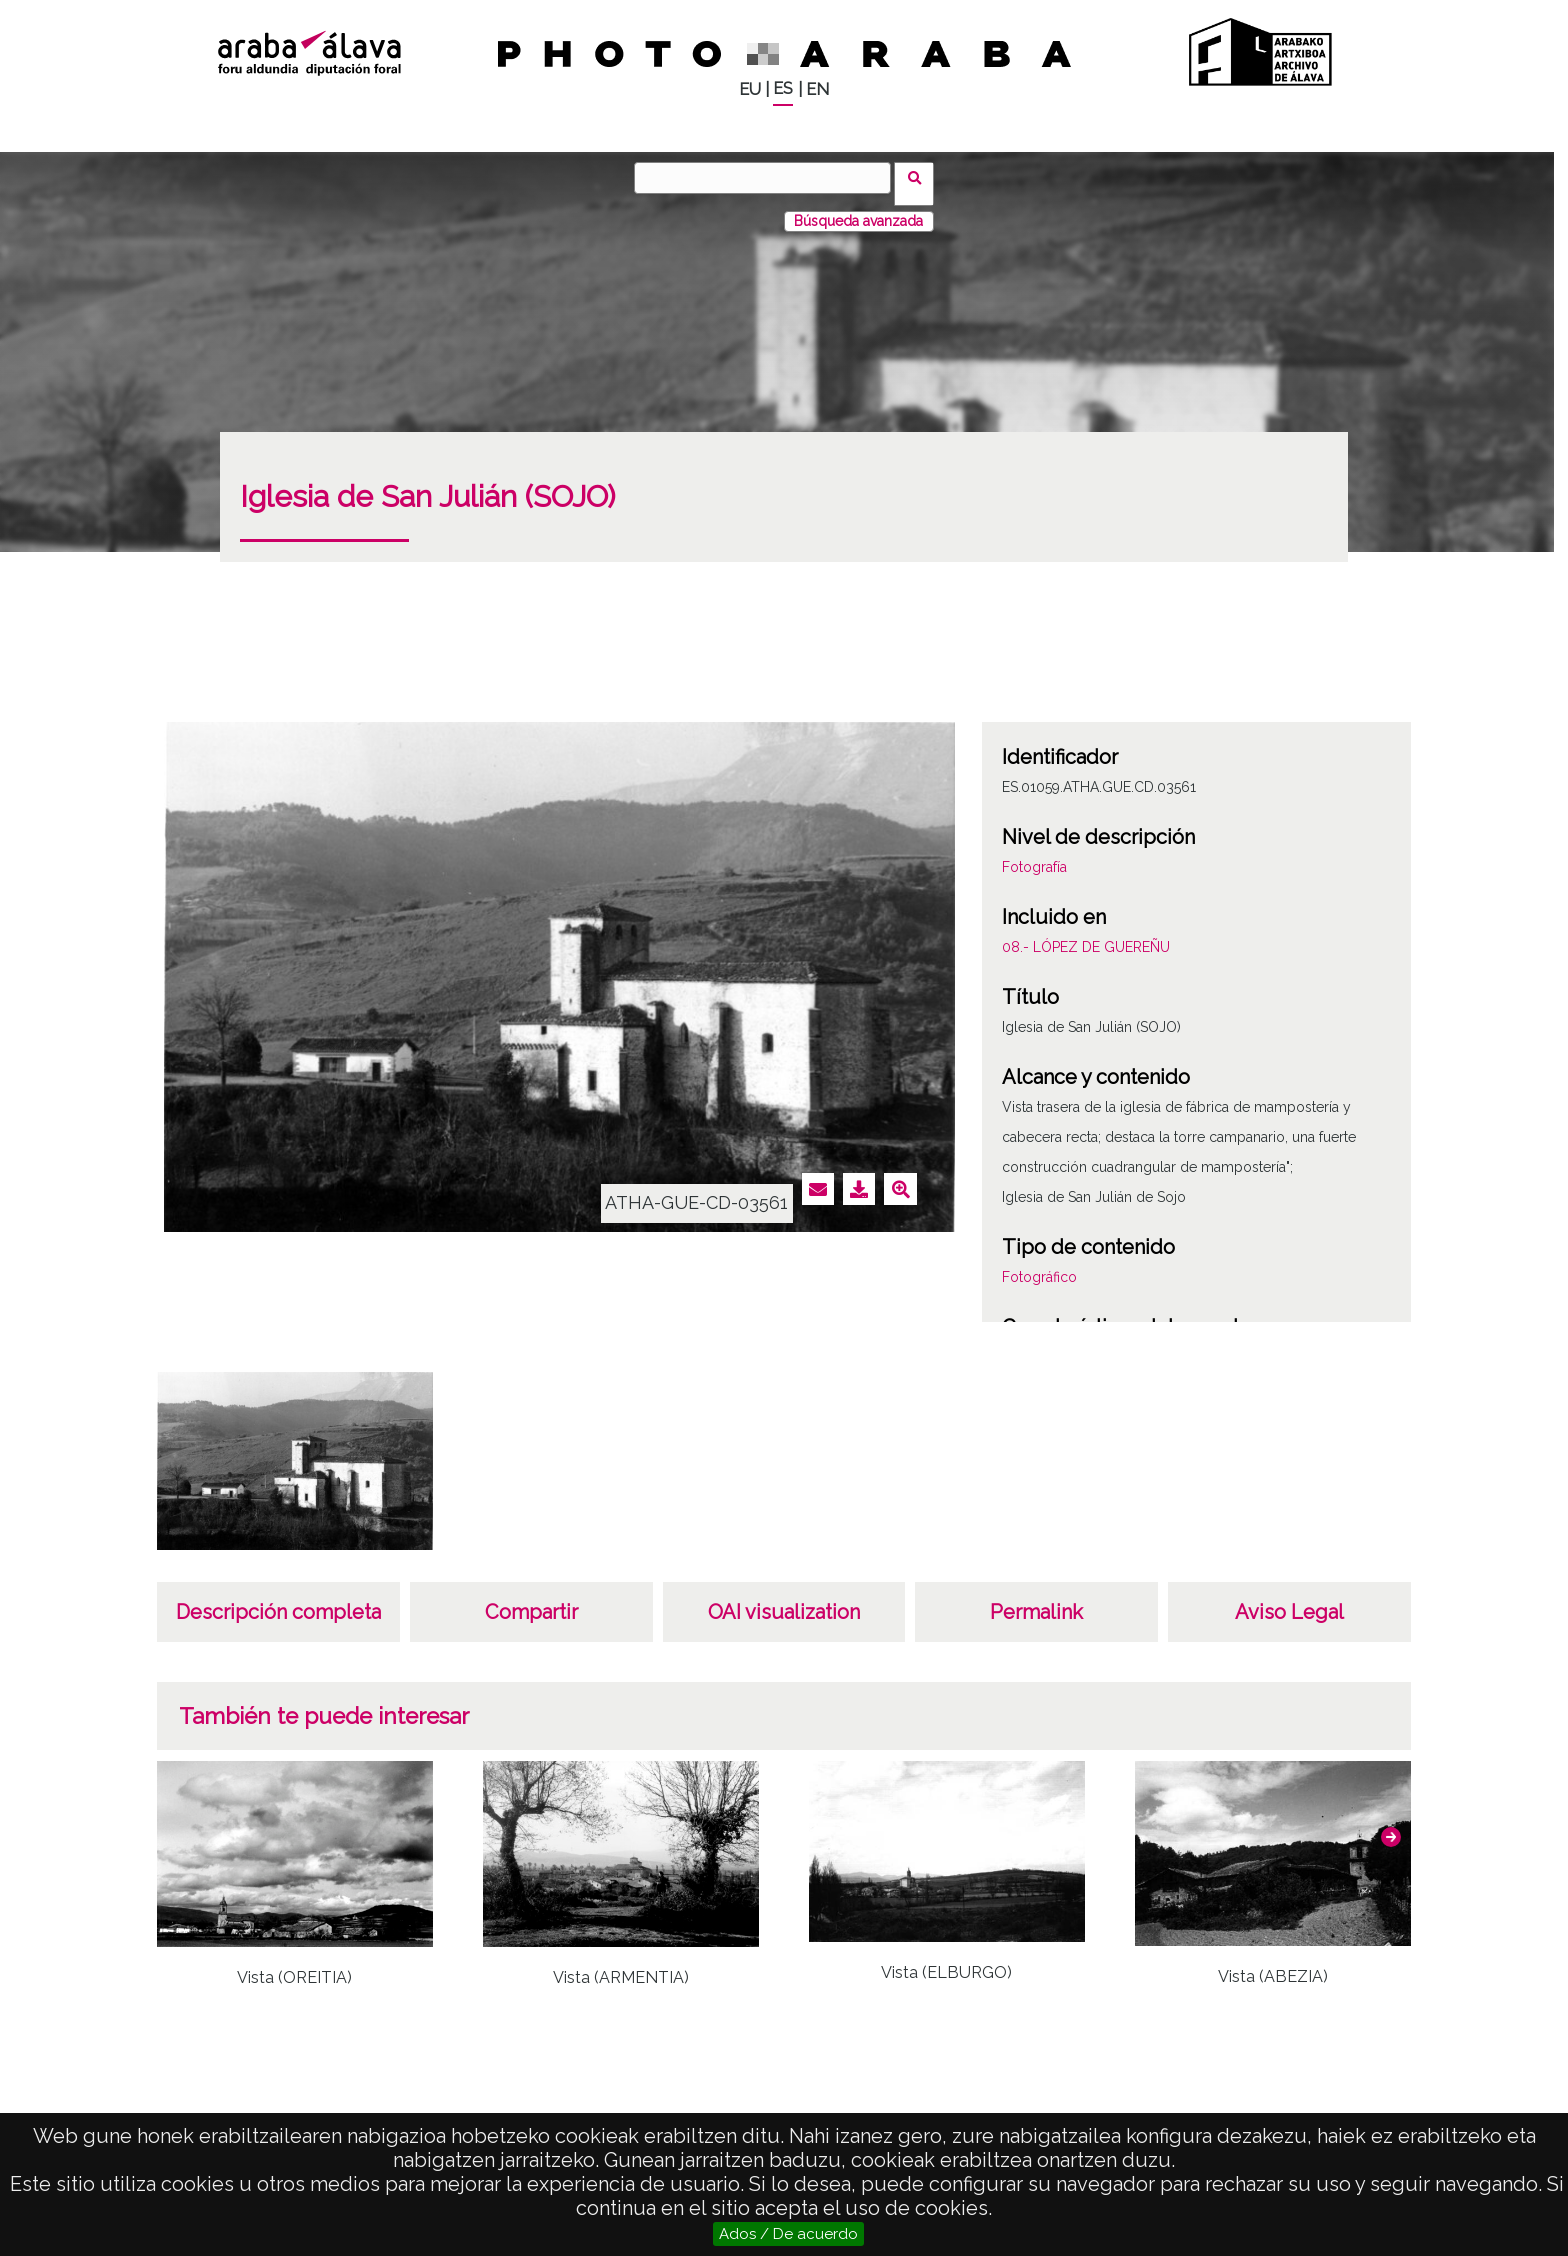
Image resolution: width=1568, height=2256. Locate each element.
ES (783, 88)
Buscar (920, 177)
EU (750, 89)
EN (817, 89)
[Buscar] (769, 178)
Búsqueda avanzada (858, 209)
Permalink (1036, 1600)
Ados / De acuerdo (788, 2234)
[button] (1391, 1825)
